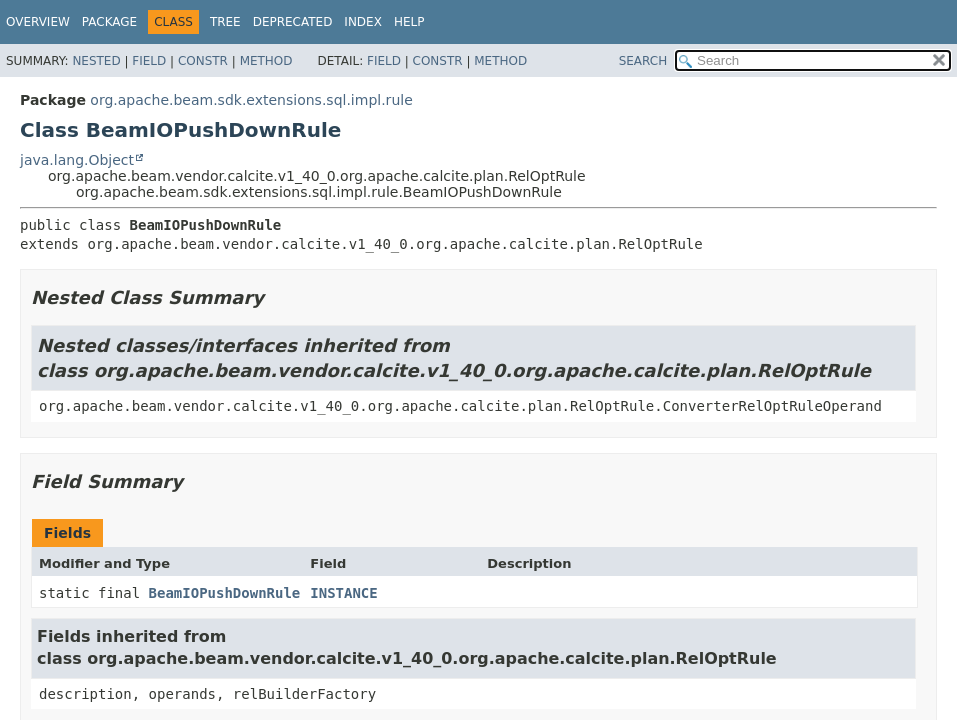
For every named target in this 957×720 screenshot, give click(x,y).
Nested (96, 61)
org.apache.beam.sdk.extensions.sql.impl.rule (251, 100)
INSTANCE (343, 593)
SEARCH (643, 61)
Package (109, 22)
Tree (225, 22)
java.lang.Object (77, 160)
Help (409, 22)
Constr (203, 61)
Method (266, 61)
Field (149, 61)
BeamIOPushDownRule (225, 593)
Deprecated (293, 22)
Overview (38, 22)
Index (363, 22)
